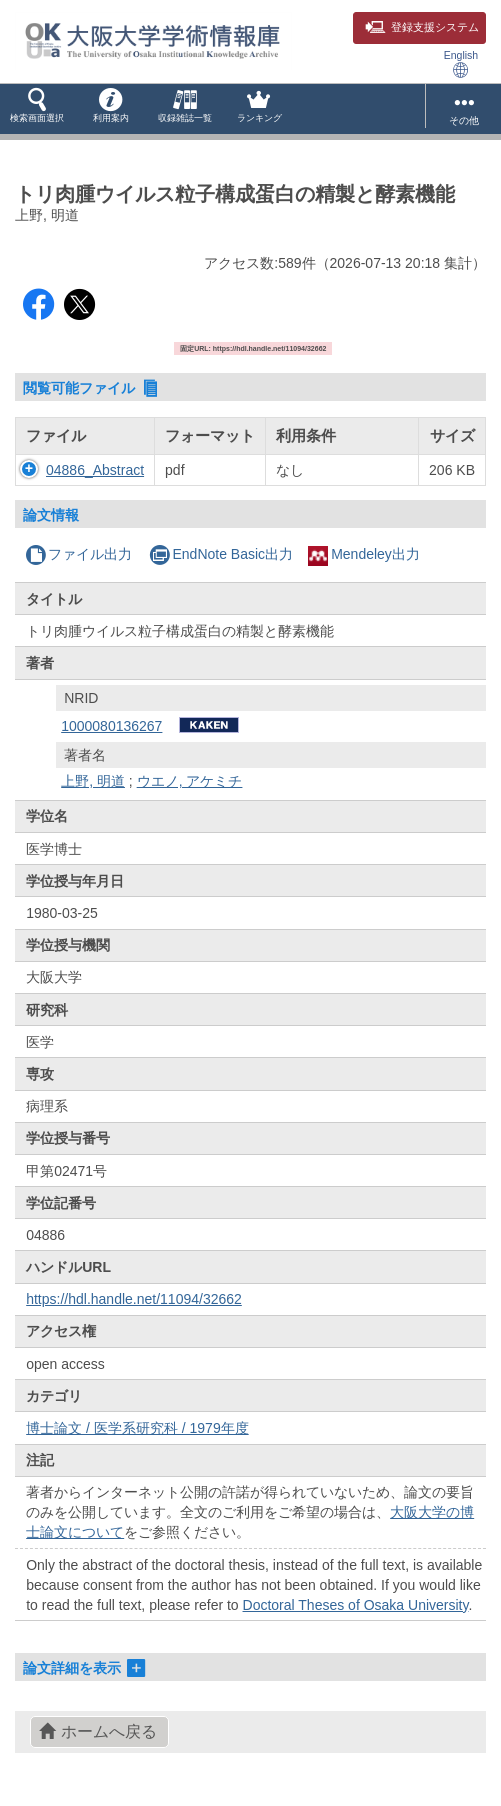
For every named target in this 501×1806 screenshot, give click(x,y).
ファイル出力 (78, 554)
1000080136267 (111, 726)
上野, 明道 (93, 781)
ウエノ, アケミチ (190, 781)
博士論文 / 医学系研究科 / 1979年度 (137, 1428)
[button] (37, 109)
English (461, 63)
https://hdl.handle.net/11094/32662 (134, 1299)
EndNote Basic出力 (221, 554)
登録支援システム (422, 27)
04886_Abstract (95, 470)
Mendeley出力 (364, 554)
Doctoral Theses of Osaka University (356, 1605)
